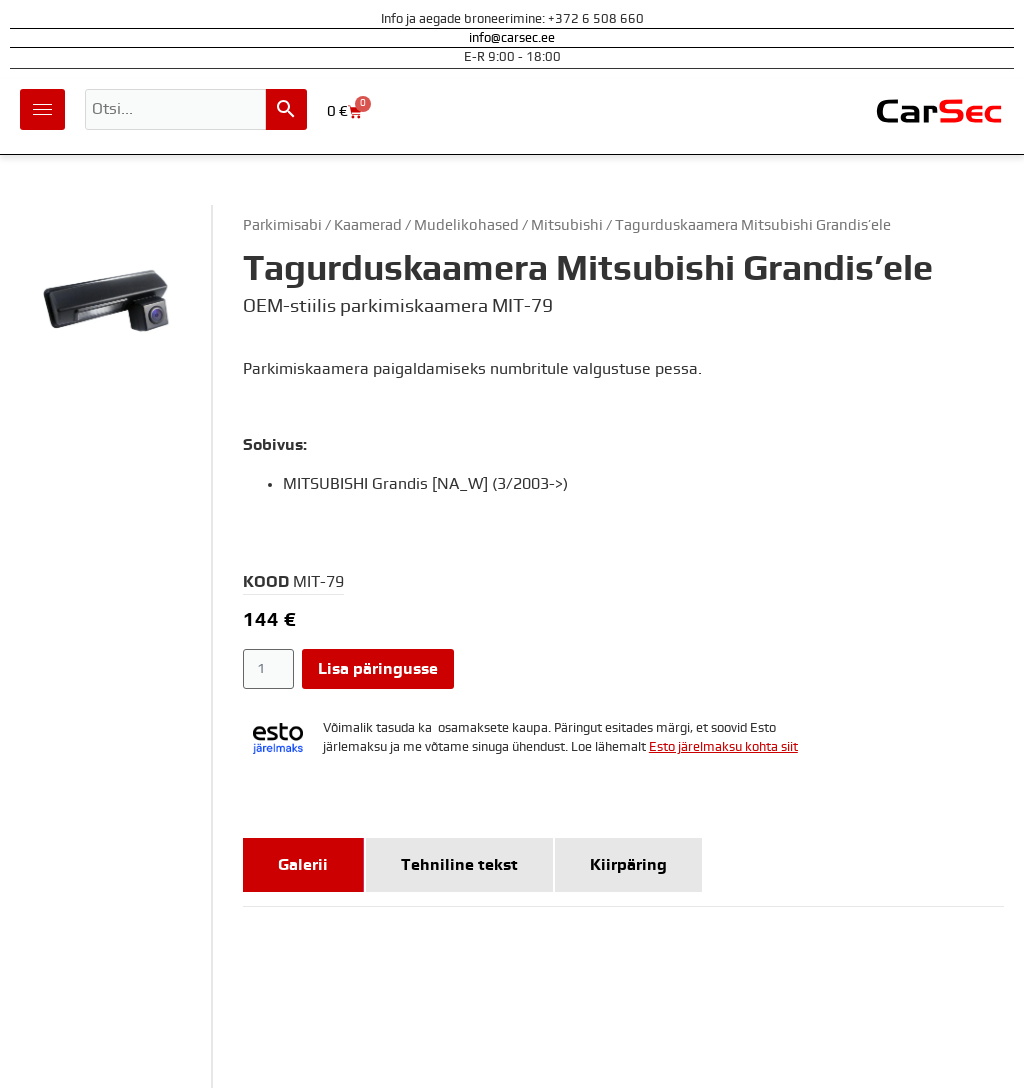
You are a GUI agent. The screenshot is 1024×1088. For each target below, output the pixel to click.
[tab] (303, 865)
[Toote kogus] (268, 669)
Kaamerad (368, 225)
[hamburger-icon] (42, 109)
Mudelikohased (466, 225)
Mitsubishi (567, 225)
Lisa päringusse (378, 669)
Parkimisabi (282, 225)
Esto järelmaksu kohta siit (723, 747)
